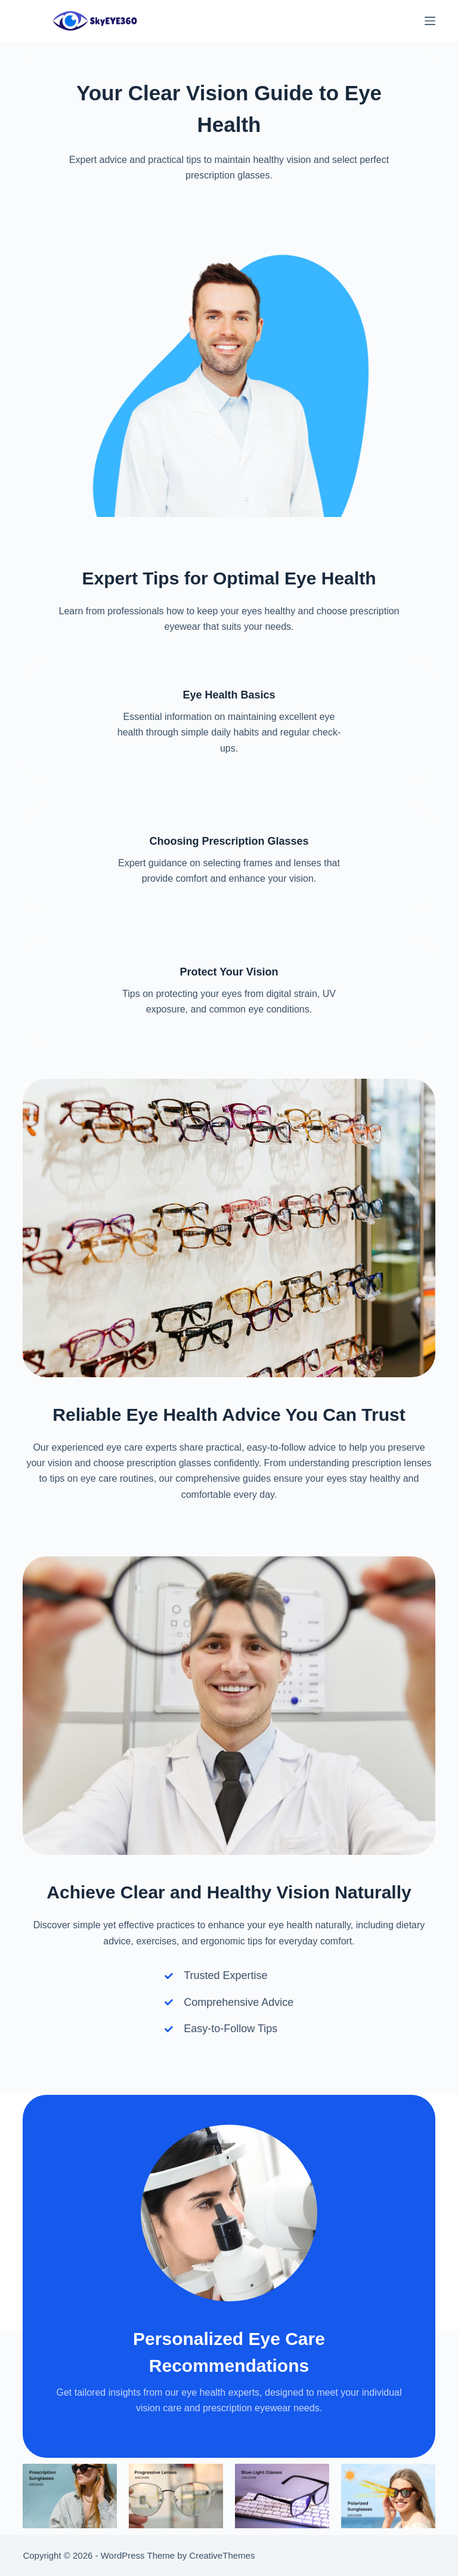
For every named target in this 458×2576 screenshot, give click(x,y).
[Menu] (430, 21)
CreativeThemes (222, 2555)
